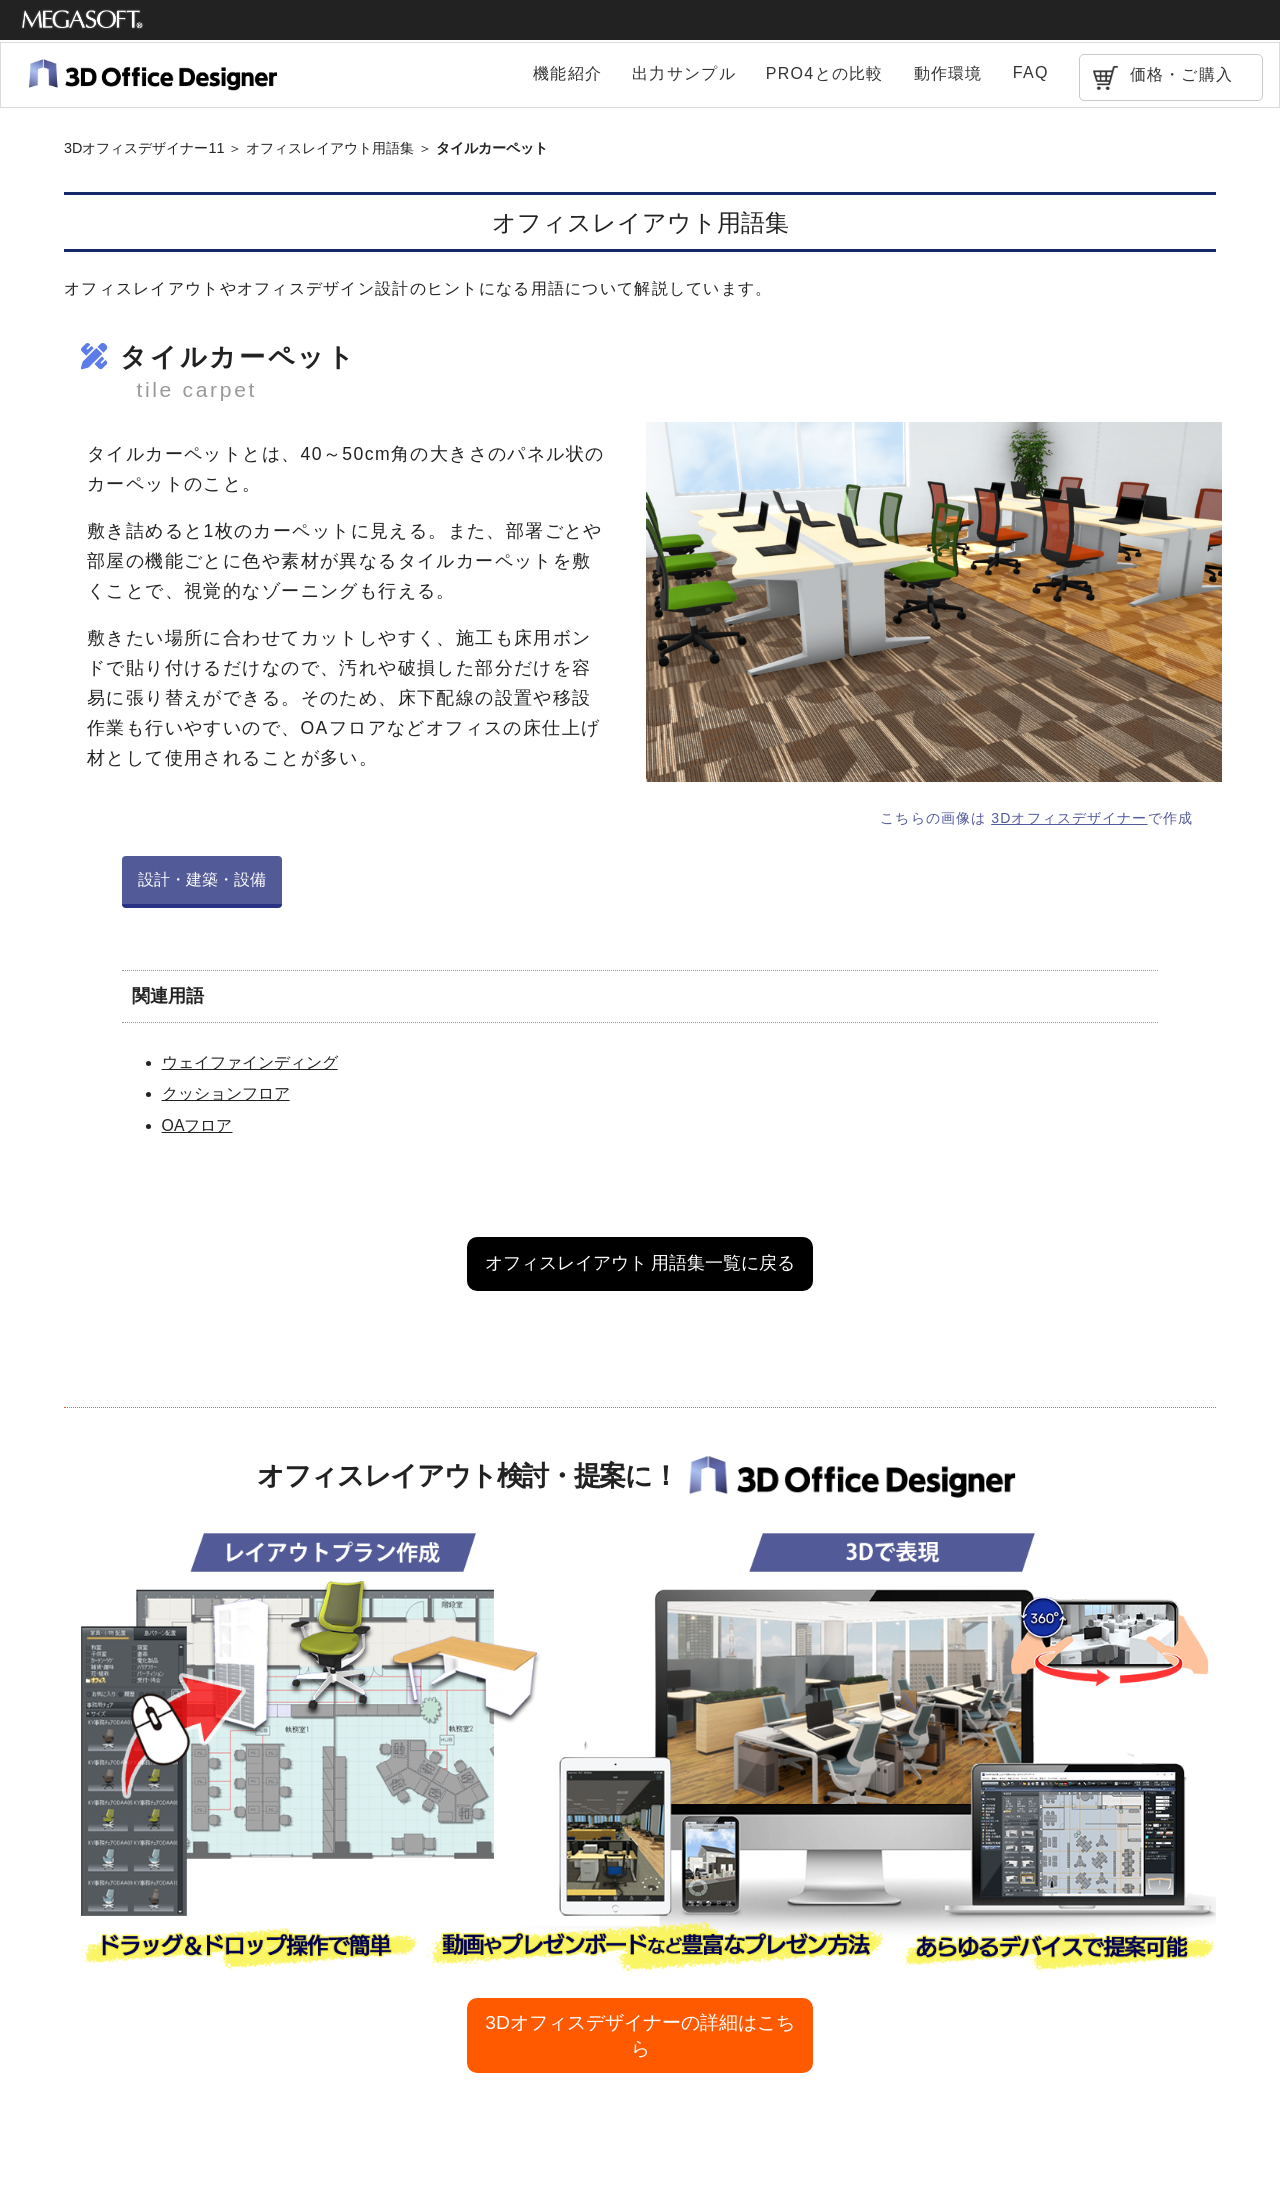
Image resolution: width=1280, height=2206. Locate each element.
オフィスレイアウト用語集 (330, 148)
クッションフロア (226, 1093)
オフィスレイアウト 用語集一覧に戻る (640, 1263)
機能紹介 (567, 73)
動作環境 (948, 73)
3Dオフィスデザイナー (1069, 818)
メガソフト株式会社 (82, 20)
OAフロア (197, 1125)
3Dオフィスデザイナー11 (144, 148)
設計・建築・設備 (202, 879)
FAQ (1031, 72)
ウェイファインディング (250, 1062)
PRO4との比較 (825, 73)
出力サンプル (684, 73)
